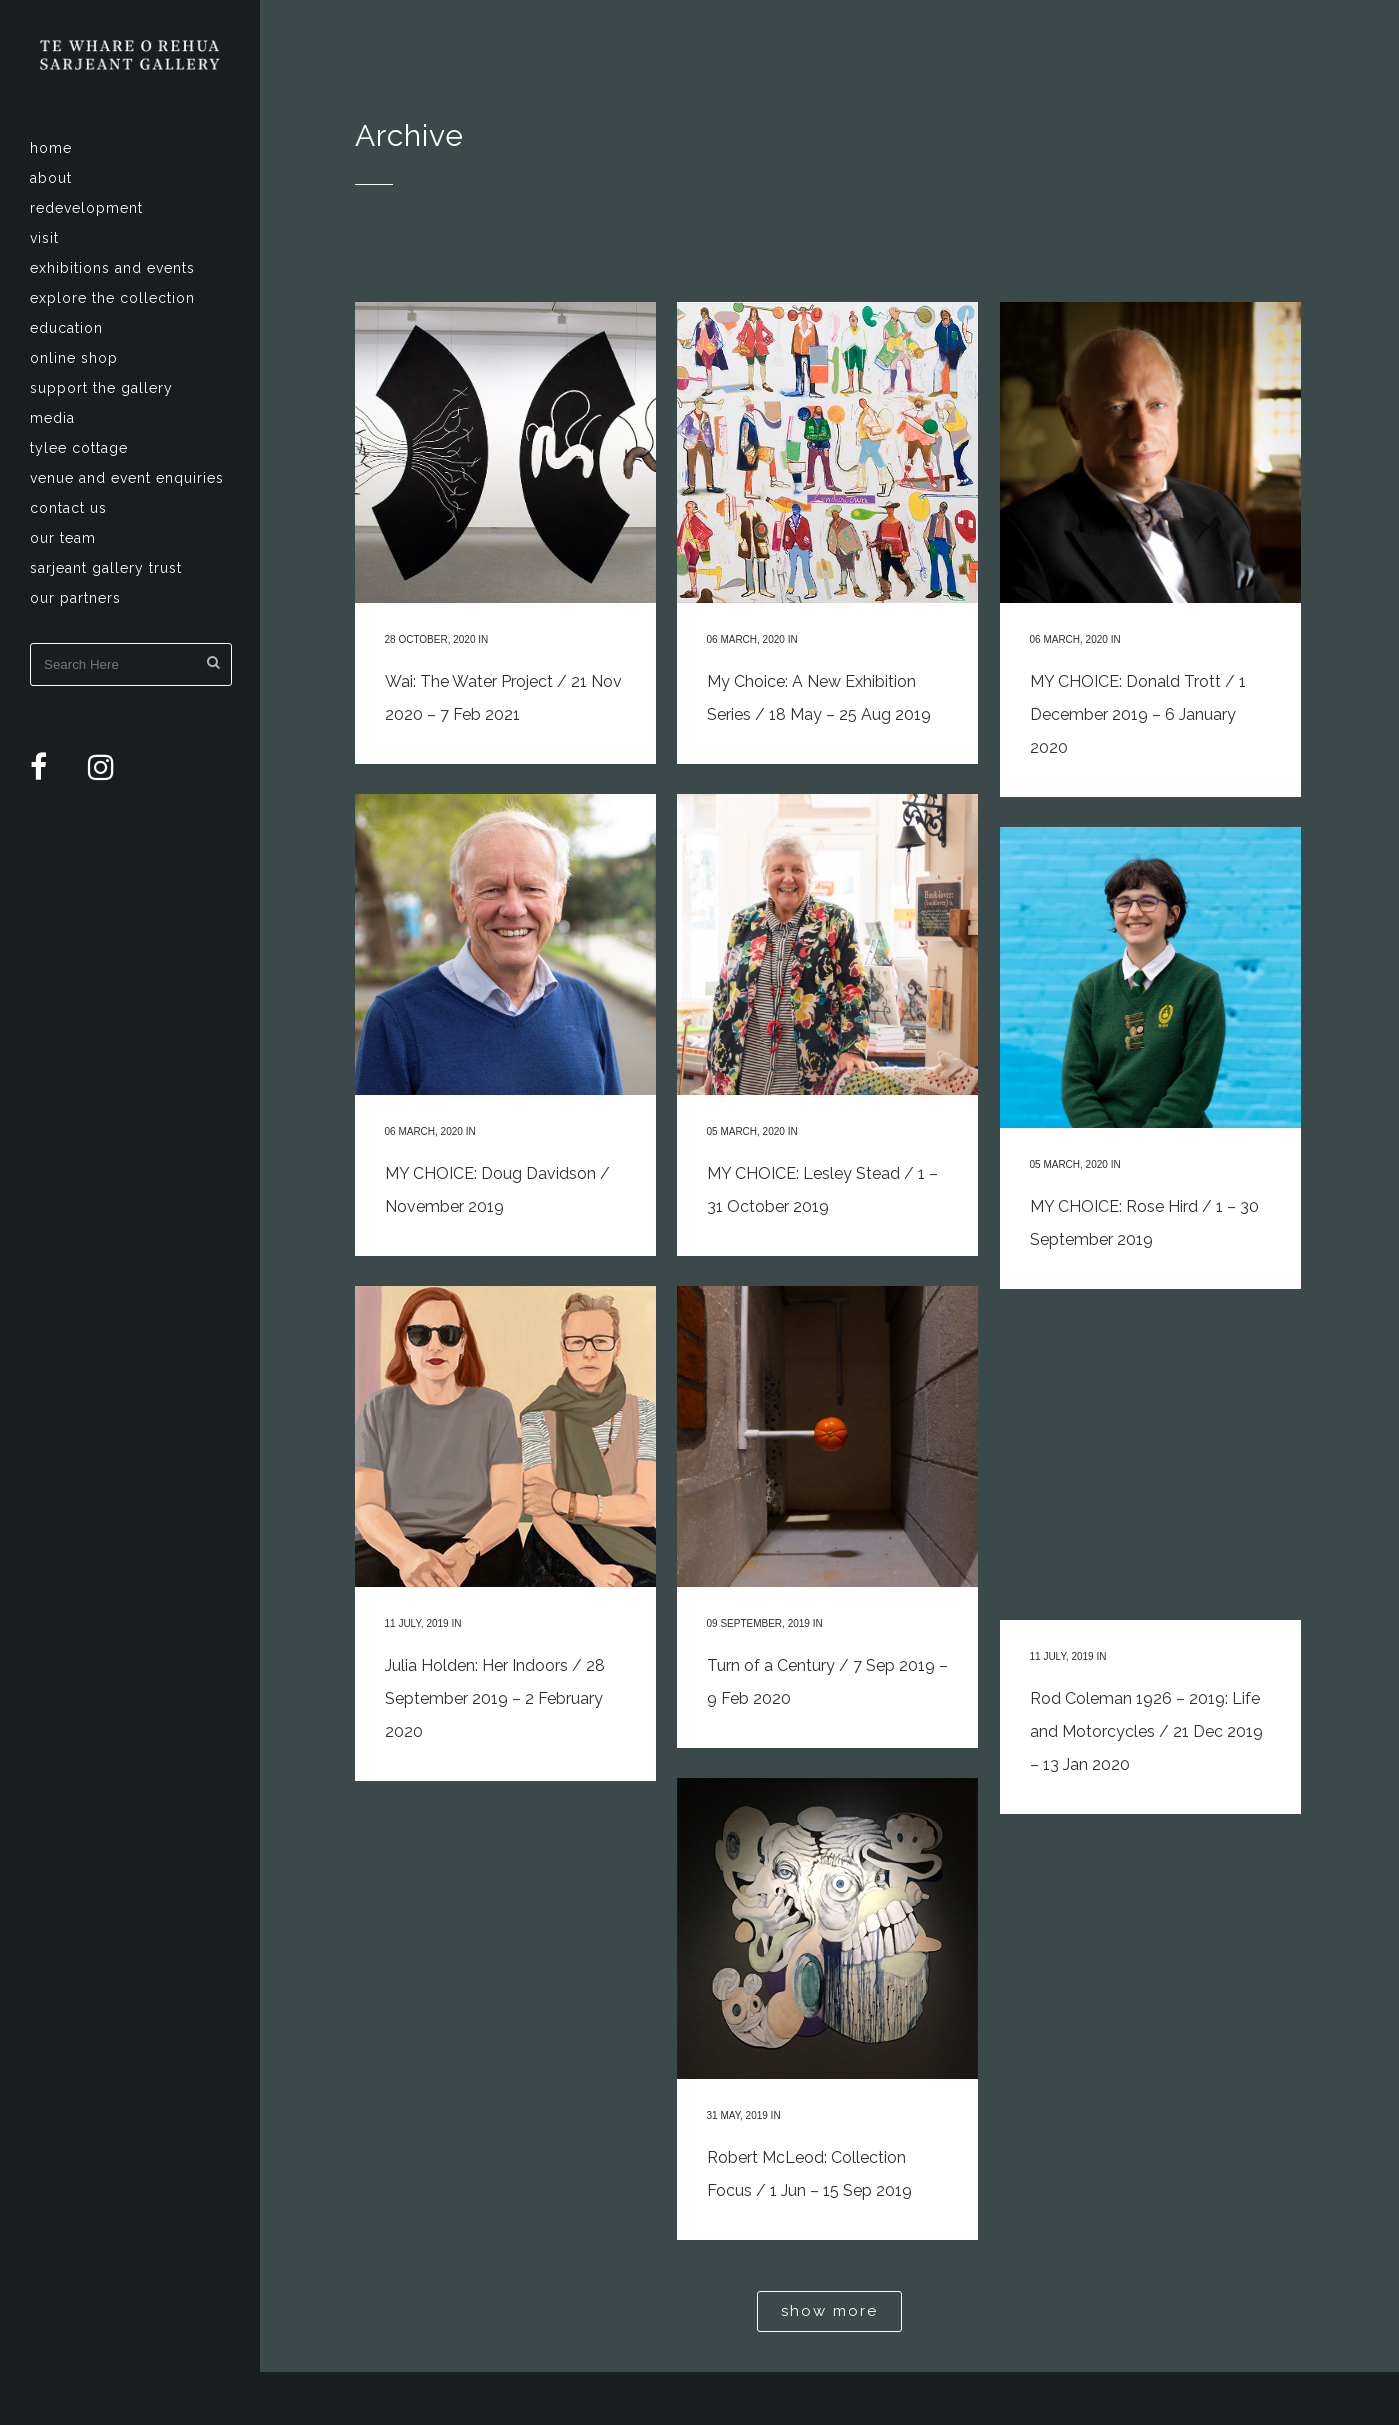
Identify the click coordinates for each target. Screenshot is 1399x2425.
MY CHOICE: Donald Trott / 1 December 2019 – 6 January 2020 (1138, 714)
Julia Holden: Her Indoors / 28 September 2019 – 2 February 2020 (495, 1698)
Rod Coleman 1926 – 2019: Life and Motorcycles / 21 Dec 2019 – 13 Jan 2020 (1146, 1731)
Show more (829, 2311)
